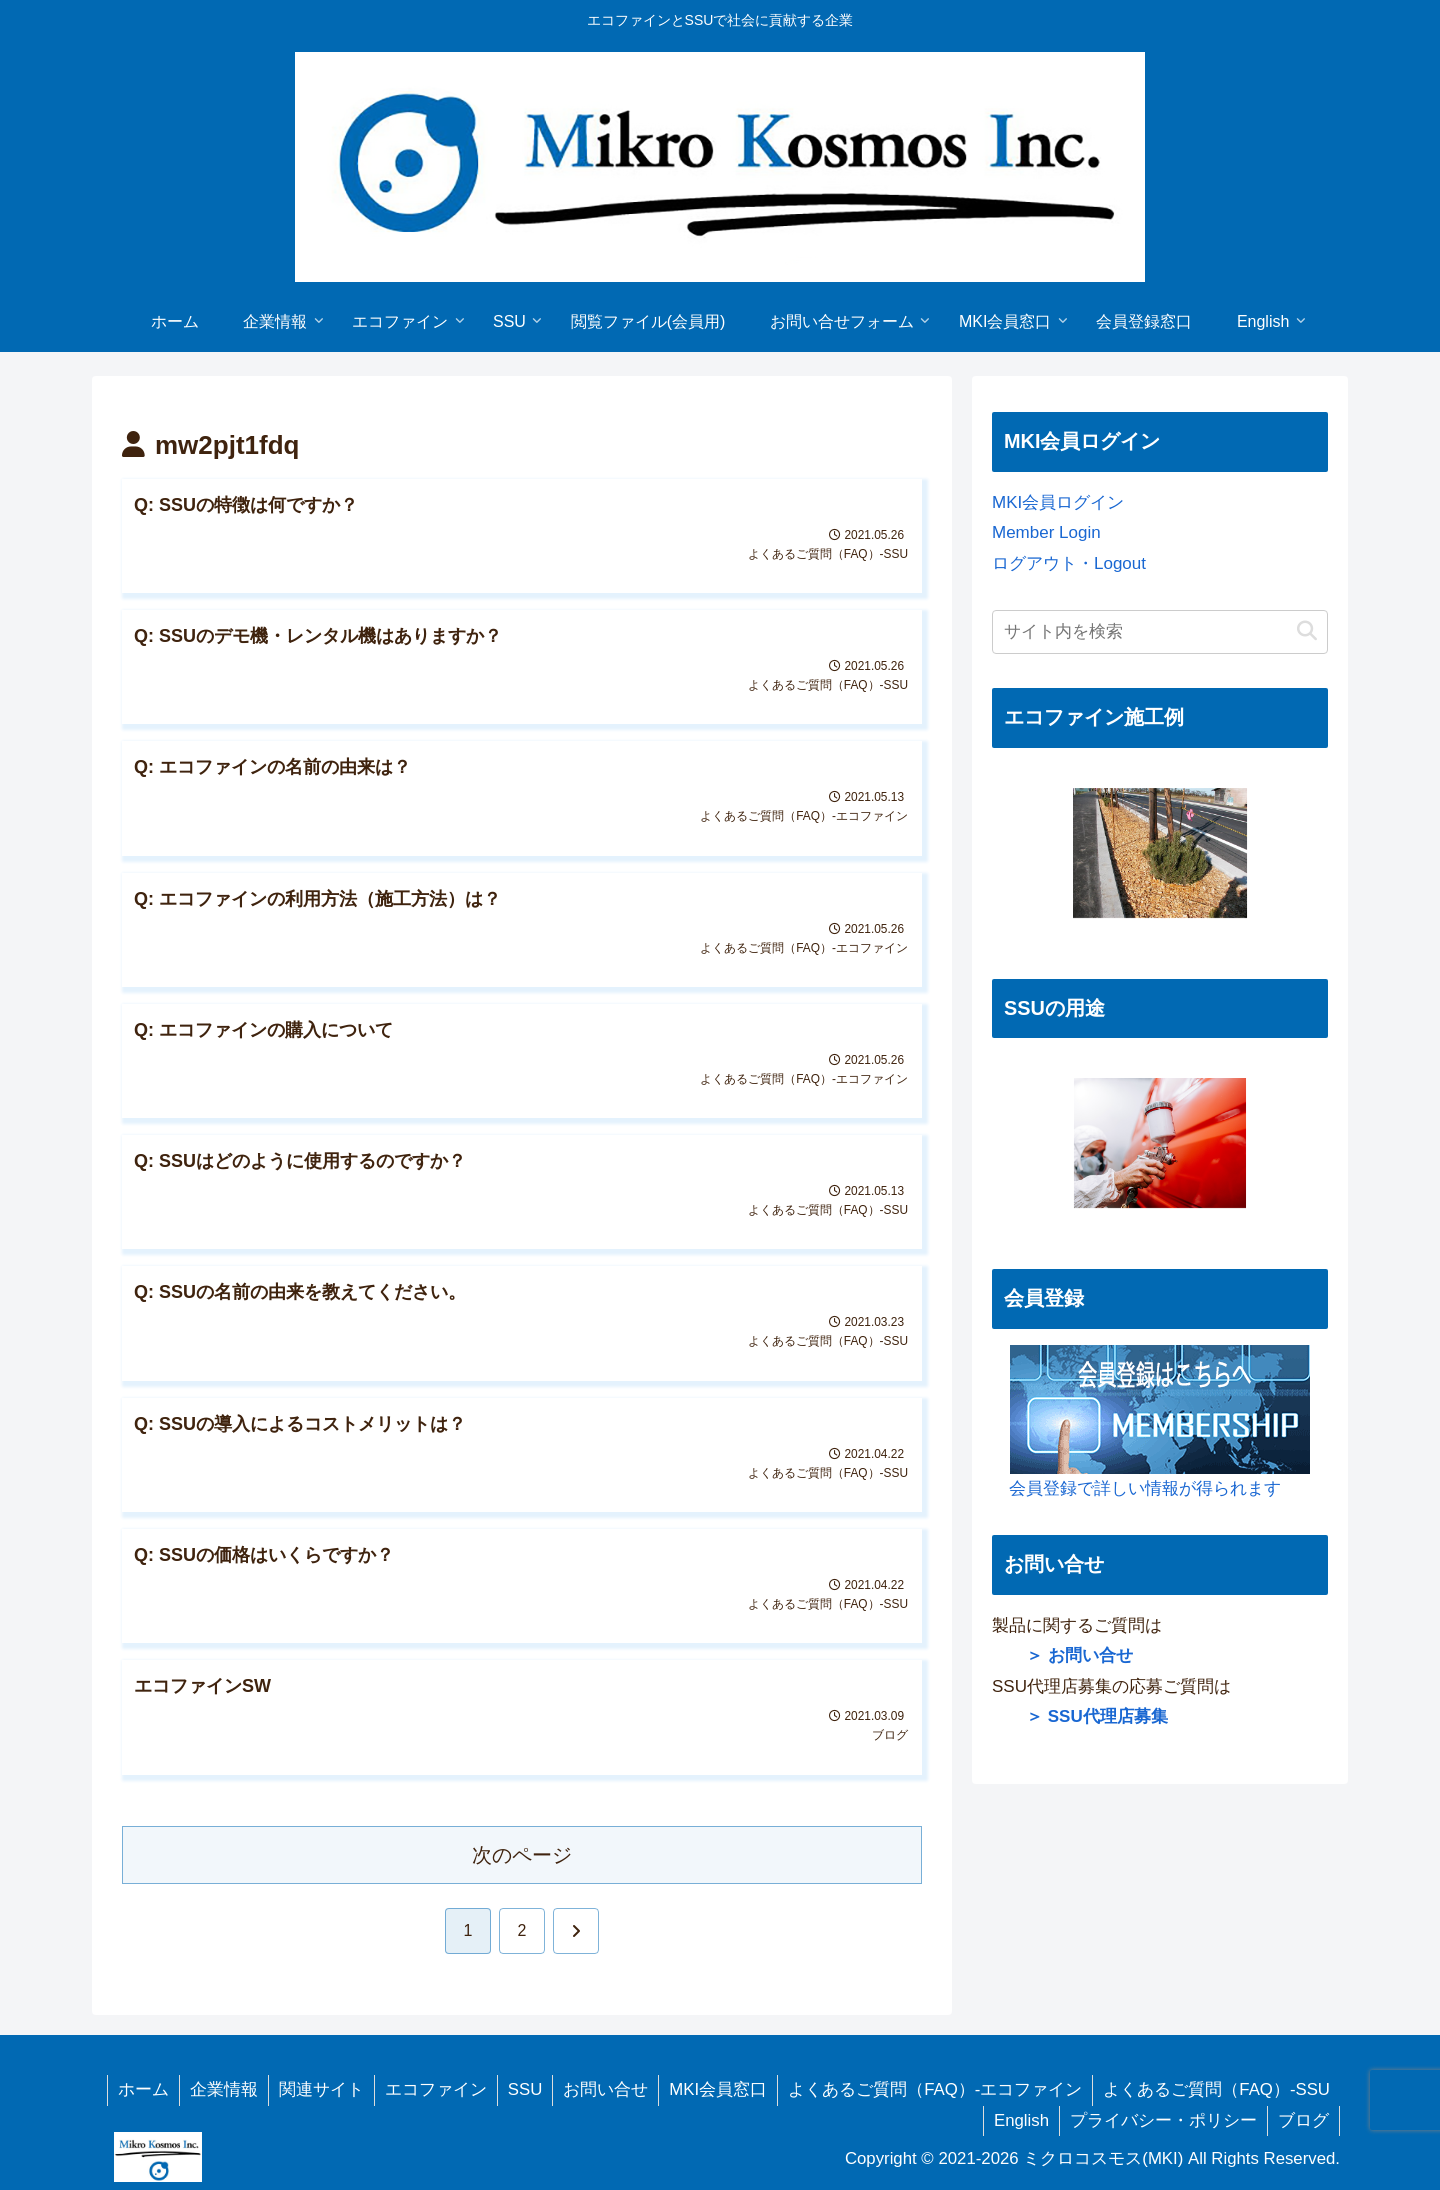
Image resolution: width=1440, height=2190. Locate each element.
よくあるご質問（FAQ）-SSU (1216, 2089)
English (1021, 2120)
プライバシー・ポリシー (1163, 2120)
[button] (1307, 631)
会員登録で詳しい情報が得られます (1151, 1421)
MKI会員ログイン (1058, 502)
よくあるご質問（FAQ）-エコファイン (935, 2089)
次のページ (522, 1855)
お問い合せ (605, 2089)
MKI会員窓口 (718, 2089)
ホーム (143, 2089)
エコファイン (436, 2089)
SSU (525, 2089)
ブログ (1303, 2120)
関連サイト (321, 2089)
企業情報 (224, 2089)
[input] (1160, 632)
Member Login (1046, 532)
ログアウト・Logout (1069, 563)
